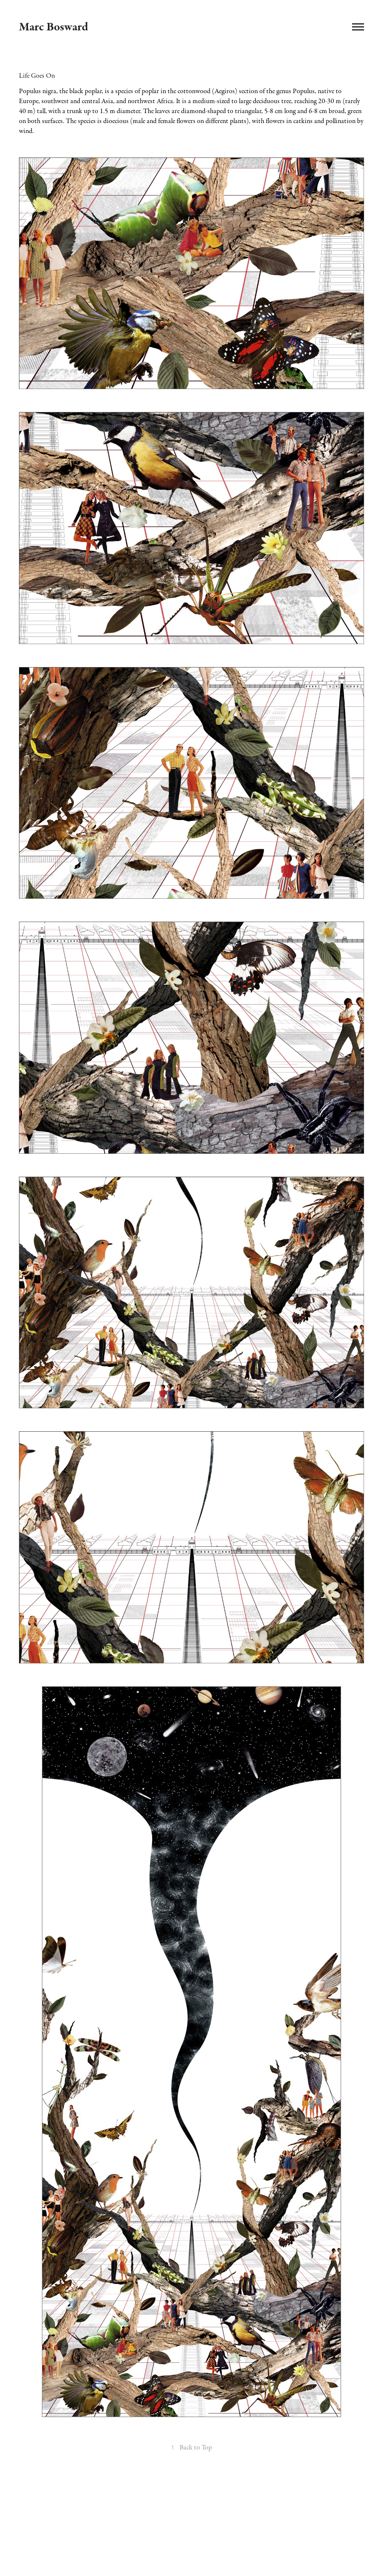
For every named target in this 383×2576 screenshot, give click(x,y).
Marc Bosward (53, 26)
